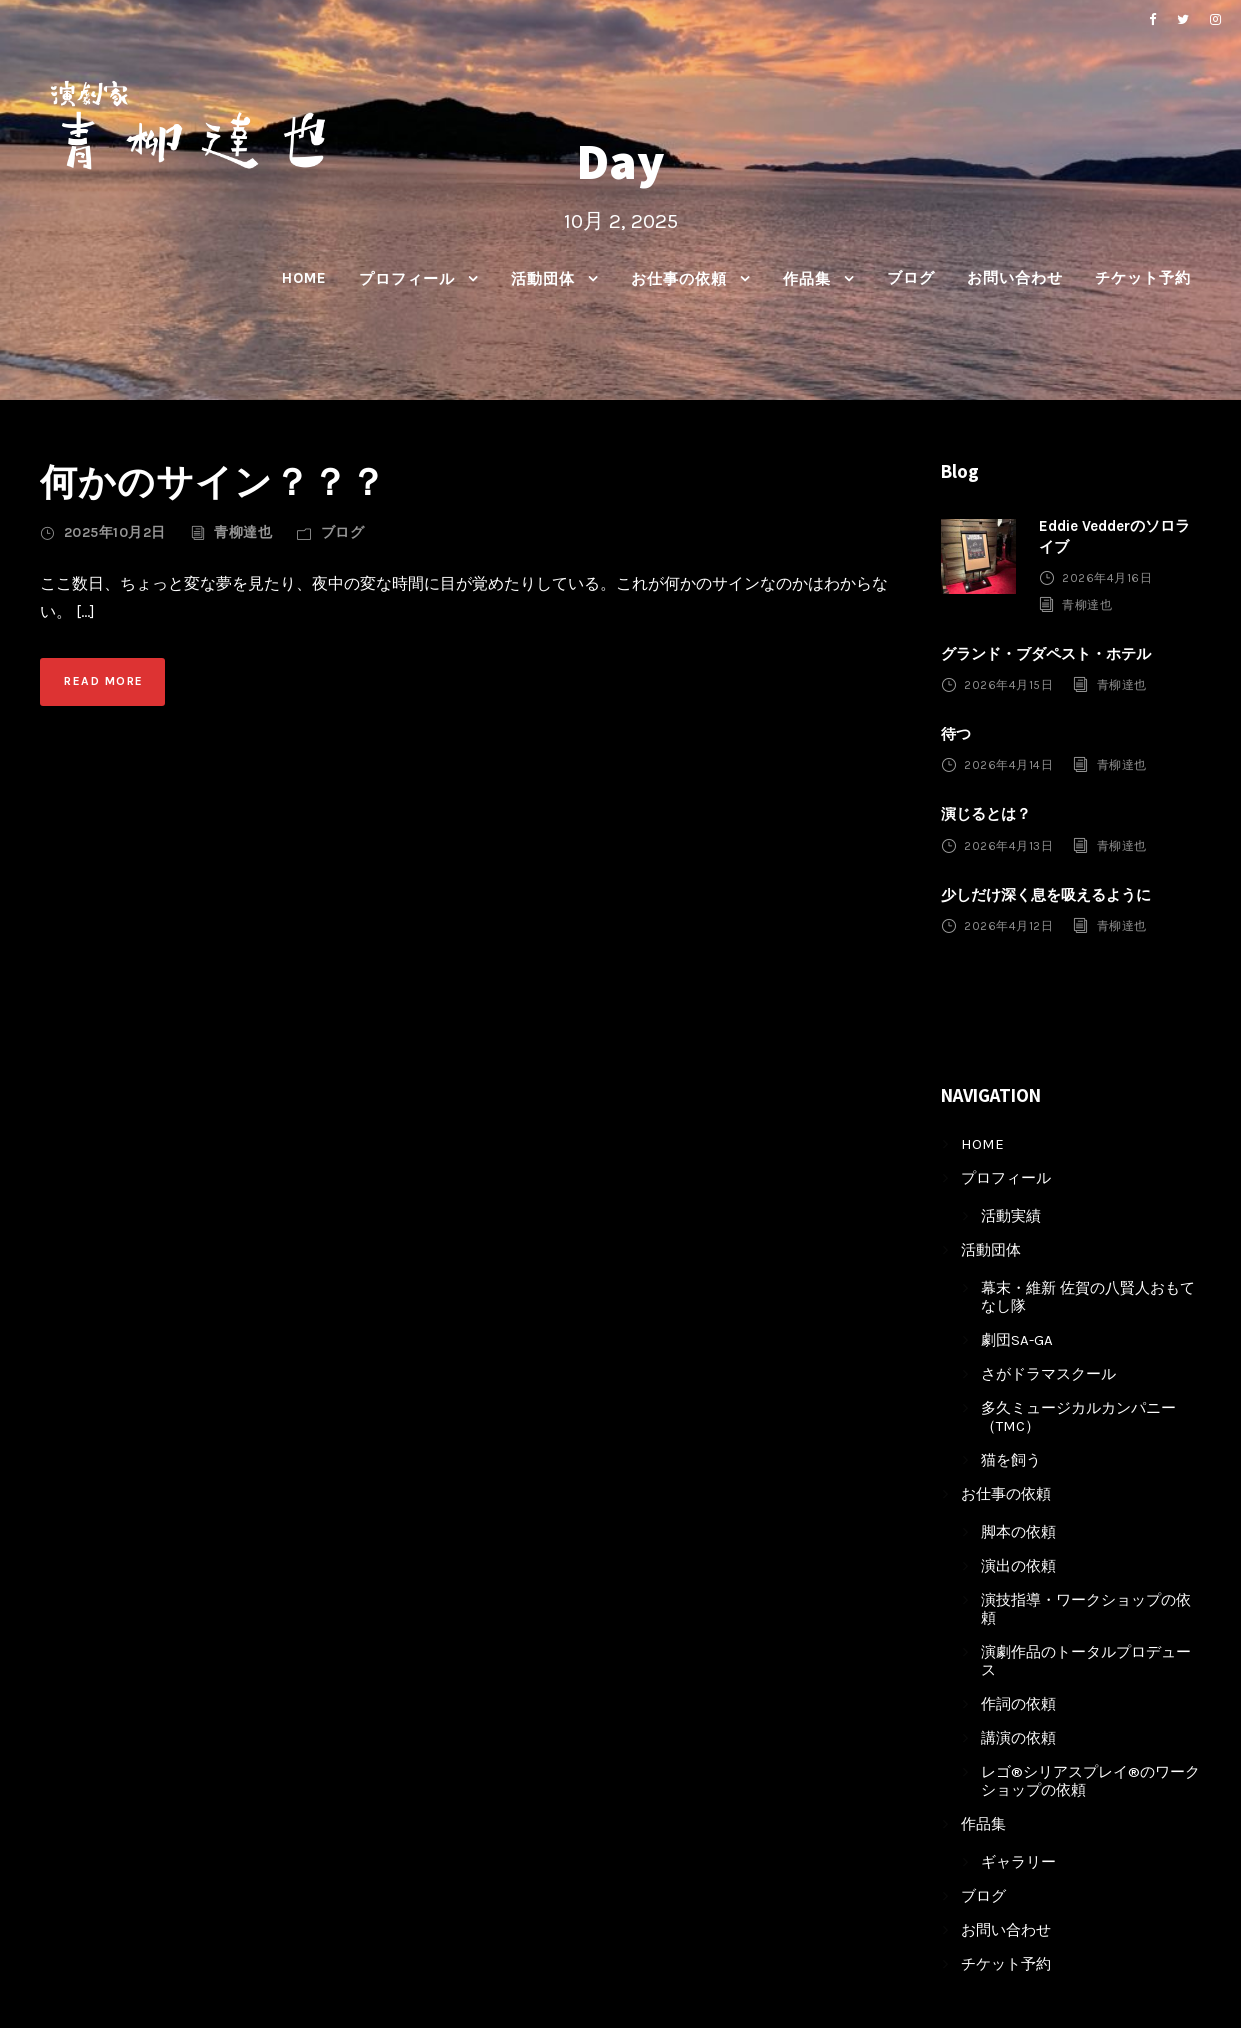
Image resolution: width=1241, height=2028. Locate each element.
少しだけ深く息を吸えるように (1046, 895)
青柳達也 (243, 532)
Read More (104, 681)
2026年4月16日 (1107, 578)
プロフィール (407, 279)
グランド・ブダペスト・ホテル (1046, 654)
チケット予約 (1143, 278)
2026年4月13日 (1008, 845)
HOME (304, 278)
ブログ (911, 278)
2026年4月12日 (1008, 926)
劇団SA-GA (1017, 1340)
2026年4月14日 (1008, 765)
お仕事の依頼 (679, 279)
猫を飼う (1011, 1460)
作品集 (807, 279)
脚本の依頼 (1018, 1532)
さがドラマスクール (1048, 1374)
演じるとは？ (986, 814)
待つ (956, 734)
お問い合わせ (1015, 278)
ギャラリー (1018, 1862)
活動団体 (543, 279)
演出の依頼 (1018, 1566)
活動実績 (1011, 1216)
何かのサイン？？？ (213, 481)
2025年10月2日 (115, 532)
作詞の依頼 (1018, 1704)
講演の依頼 (1018, 1738)
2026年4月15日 (1008, 685)
